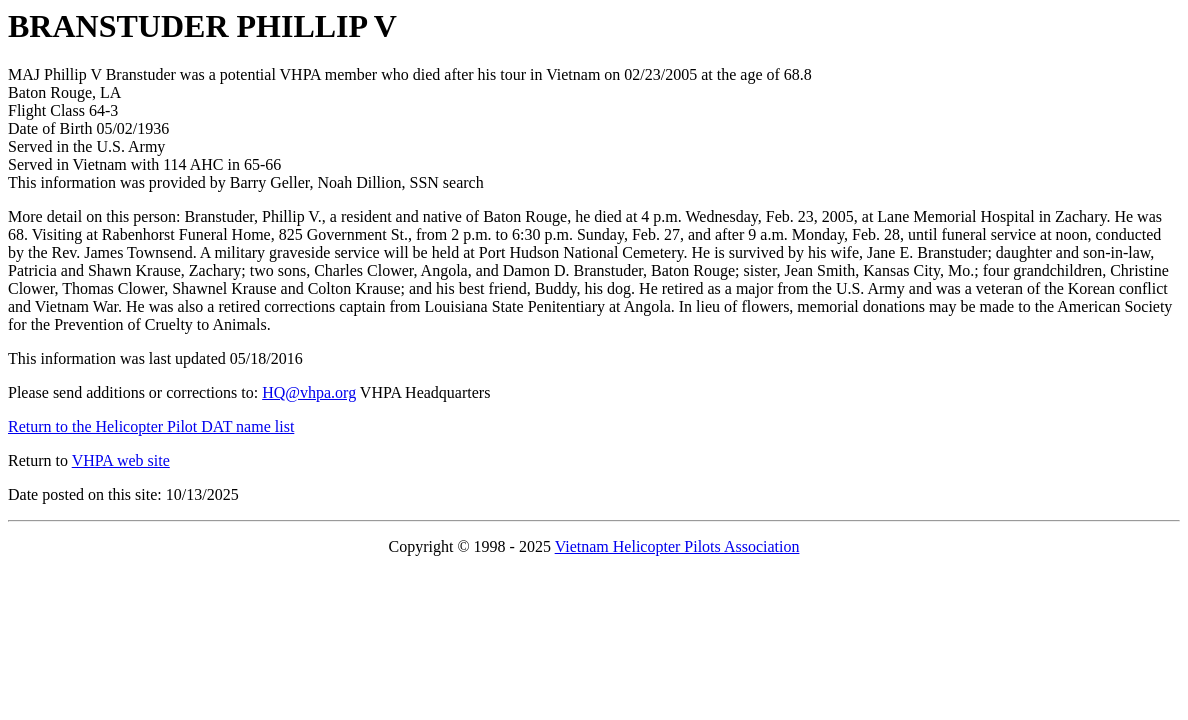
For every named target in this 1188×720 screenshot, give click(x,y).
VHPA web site (121, 460)
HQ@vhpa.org (309, 392)
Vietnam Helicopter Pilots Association (677, 546)
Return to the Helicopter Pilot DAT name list (151, 426)
